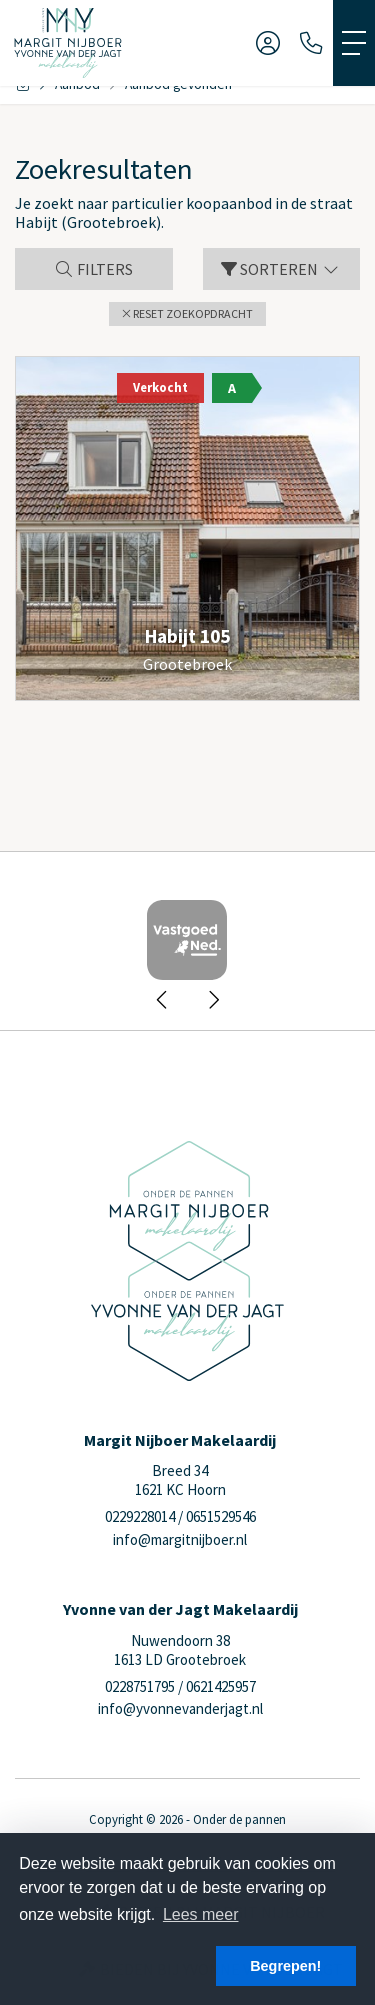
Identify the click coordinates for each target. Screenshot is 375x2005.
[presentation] (163, 1000)
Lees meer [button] (201, 1914)
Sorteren (281, 269)
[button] (187, 314)
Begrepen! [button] (285, 1966)
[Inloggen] (268, 43)
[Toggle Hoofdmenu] (354, 43)
